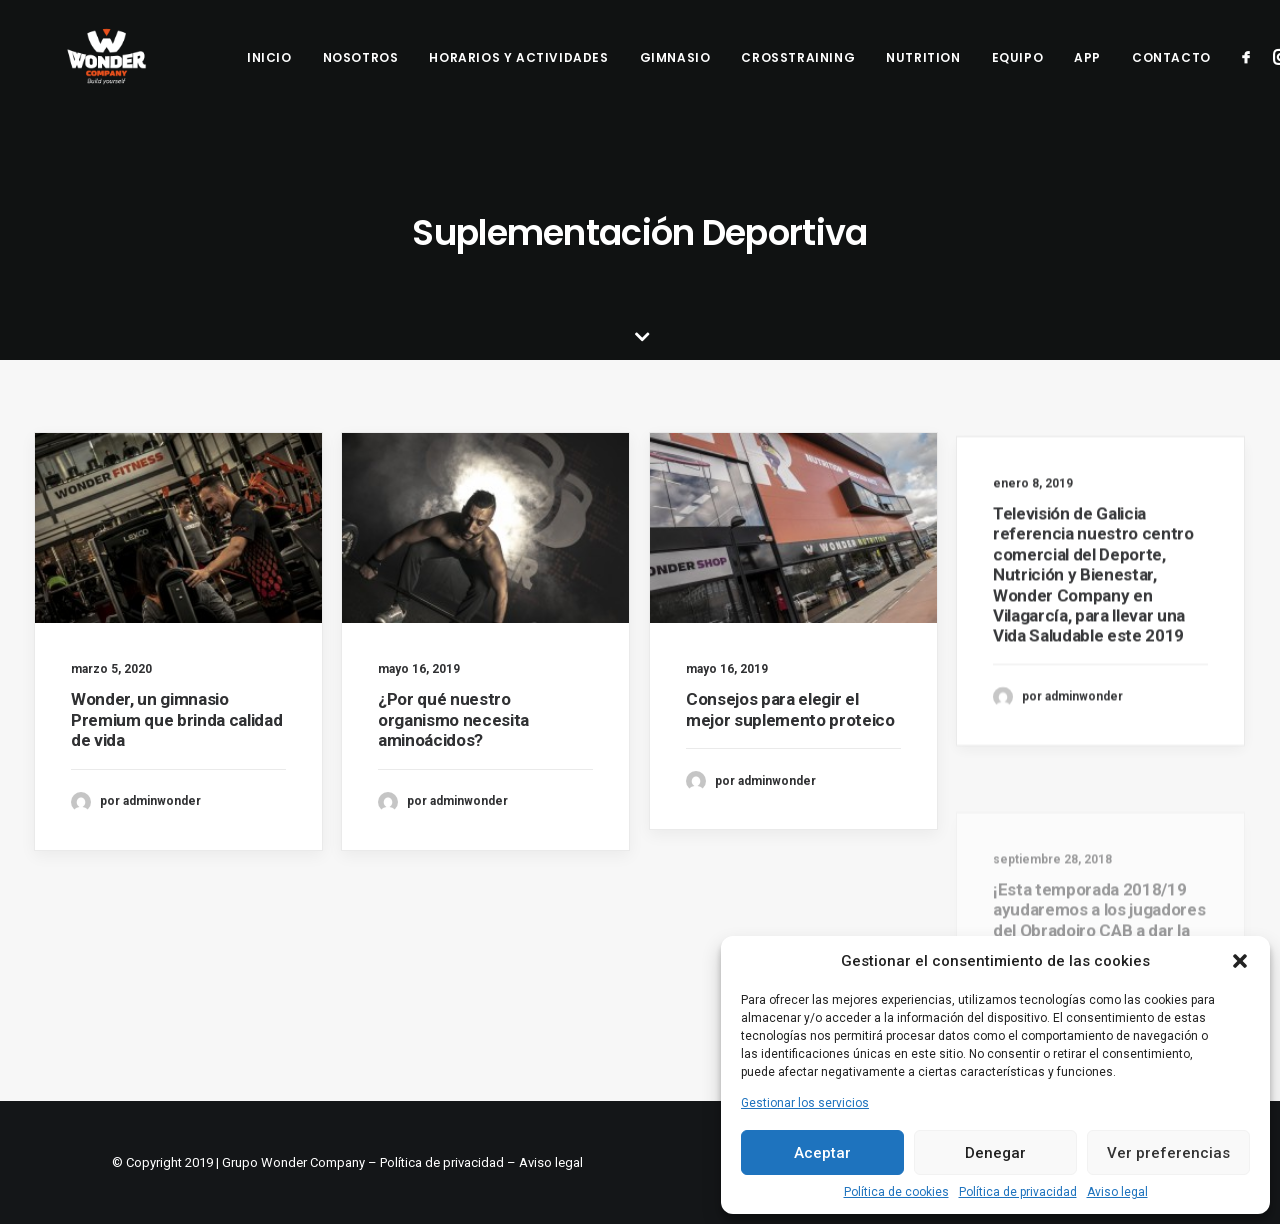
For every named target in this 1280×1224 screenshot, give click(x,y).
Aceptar (822, 1153)
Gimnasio (675, 73)
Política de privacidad (1018, 1192)
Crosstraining (798, 73)
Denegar (995, 1153)
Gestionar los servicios (805, 1103)
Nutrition (923, 73)
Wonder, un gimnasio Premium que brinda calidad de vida (176, 719)
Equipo (1018, 73)
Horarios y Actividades (518, 73)
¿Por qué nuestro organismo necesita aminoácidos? (453, 719)
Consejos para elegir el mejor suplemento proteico (790, 716)
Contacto (1171, 73)
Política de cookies (896, 1192)
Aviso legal (1117, 1192)
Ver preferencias (1168, 1153)
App (1087, 73)
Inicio (269, 73)
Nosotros (361, 73)
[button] (1240, 961)
